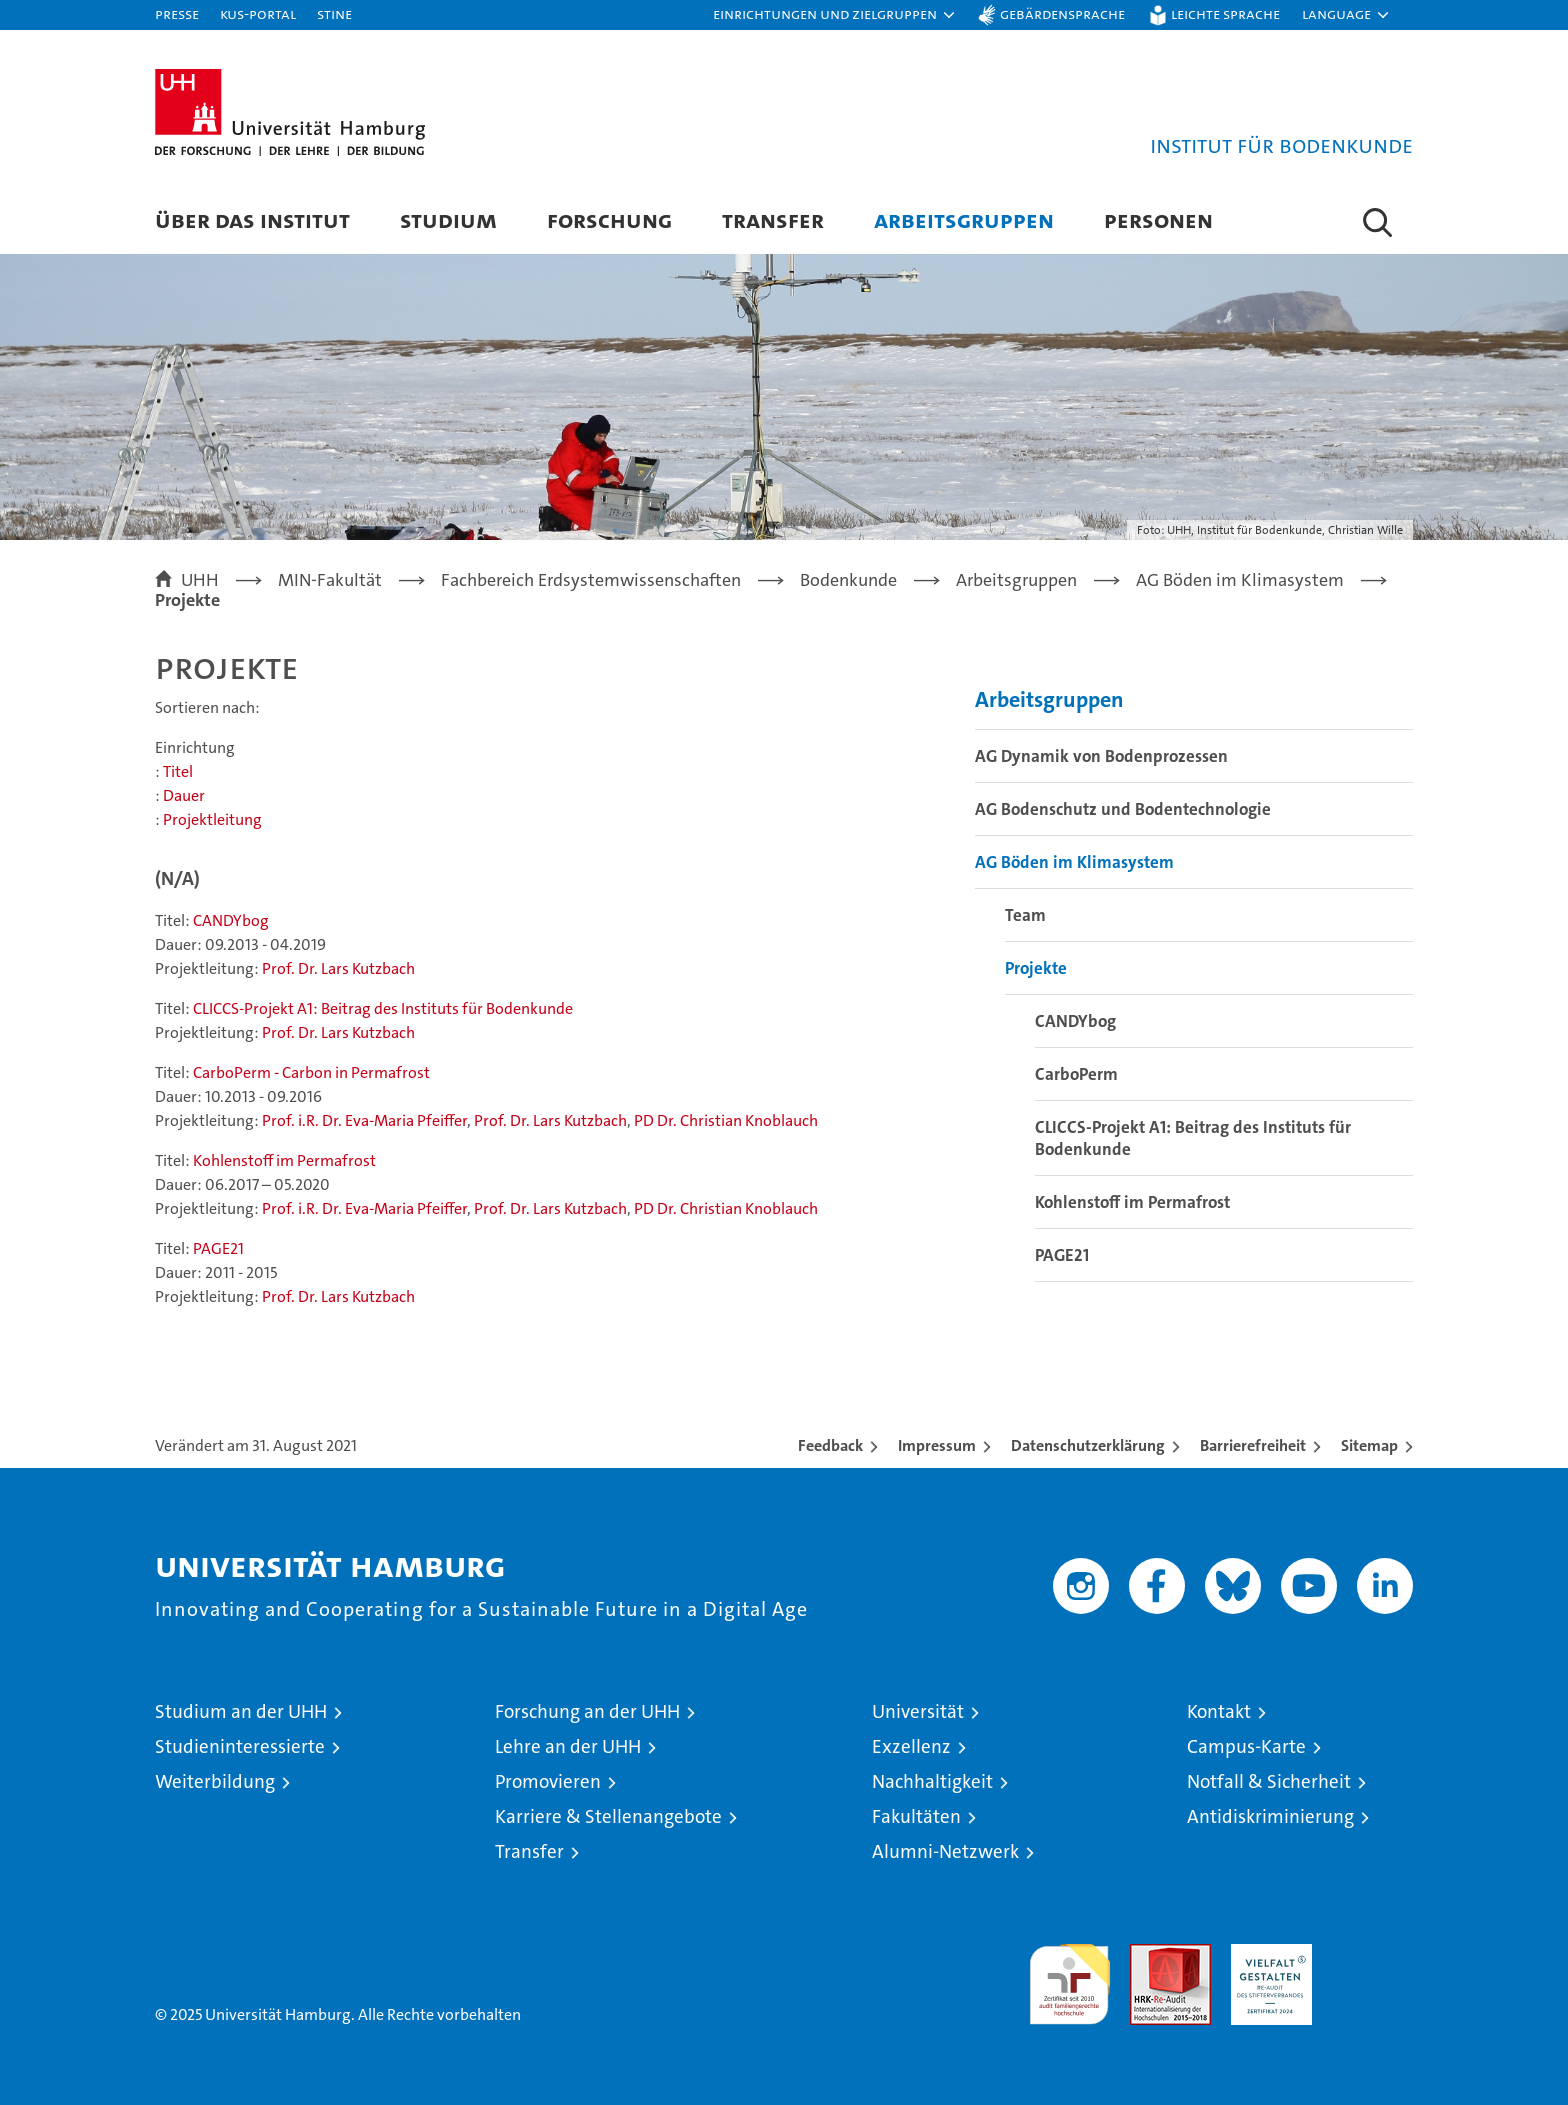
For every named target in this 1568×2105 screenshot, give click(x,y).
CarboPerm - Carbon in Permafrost (311, 1072)
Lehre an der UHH (568, 1746)
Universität (918, 1711)
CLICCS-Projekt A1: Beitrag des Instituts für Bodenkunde (383, 1008)
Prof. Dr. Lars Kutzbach (338, 968)
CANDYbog (231, 920)
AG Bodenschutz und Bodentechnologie (1123, 809)
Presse (177, 13)
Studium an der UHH (241, 1711)
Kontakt (1219, 1711)
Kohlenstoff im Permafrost (284, 1160)
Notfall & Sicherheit (1269, 1781)
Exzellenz (911, 1746)
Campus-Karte (1246, 1746)
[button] (835, 15)
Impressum (937, 1445)
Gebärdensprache (1062, 13)
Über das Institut (252, 219)
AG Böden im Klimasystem (1074, 862)
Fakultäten (916, 1816)
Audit (1149, 1954)
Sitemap (1369, 1445)
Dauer (184, 795)
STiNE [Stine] (334, 13)
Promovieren (548, 1781)
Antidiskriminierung (1270, 1816)
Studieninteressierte (240, 1746)
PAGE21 (218, 1248)
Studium (448, 219)
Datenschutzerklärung (1088, 1445)
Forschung (609, 219)
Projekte (1036, 968)
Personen (1158, 219)
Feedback (830, 1445)
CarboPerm (1076, 1074)
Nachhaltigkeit (932, 1781)
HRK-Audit (1266, 1954)
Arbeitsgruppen (964, 219)
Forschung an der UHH (587, 1711)
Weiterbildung (215, 1781)
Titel (178, 771)
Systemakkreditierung (1372, 1954)
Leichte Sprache (1225, 13)
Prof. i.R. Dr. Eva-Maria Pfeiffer (364, 1120)
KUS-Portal (258, 13)
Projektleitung (212, 819)
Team (1025, 915)
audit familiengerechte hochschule (1069, 1975)
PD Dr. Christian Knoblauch (726, 1120)
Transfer (773, 219)
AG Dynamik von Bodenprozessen (1101, 756)
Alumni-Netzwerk (945, 1851)
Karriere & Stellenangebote (608, 1816)
